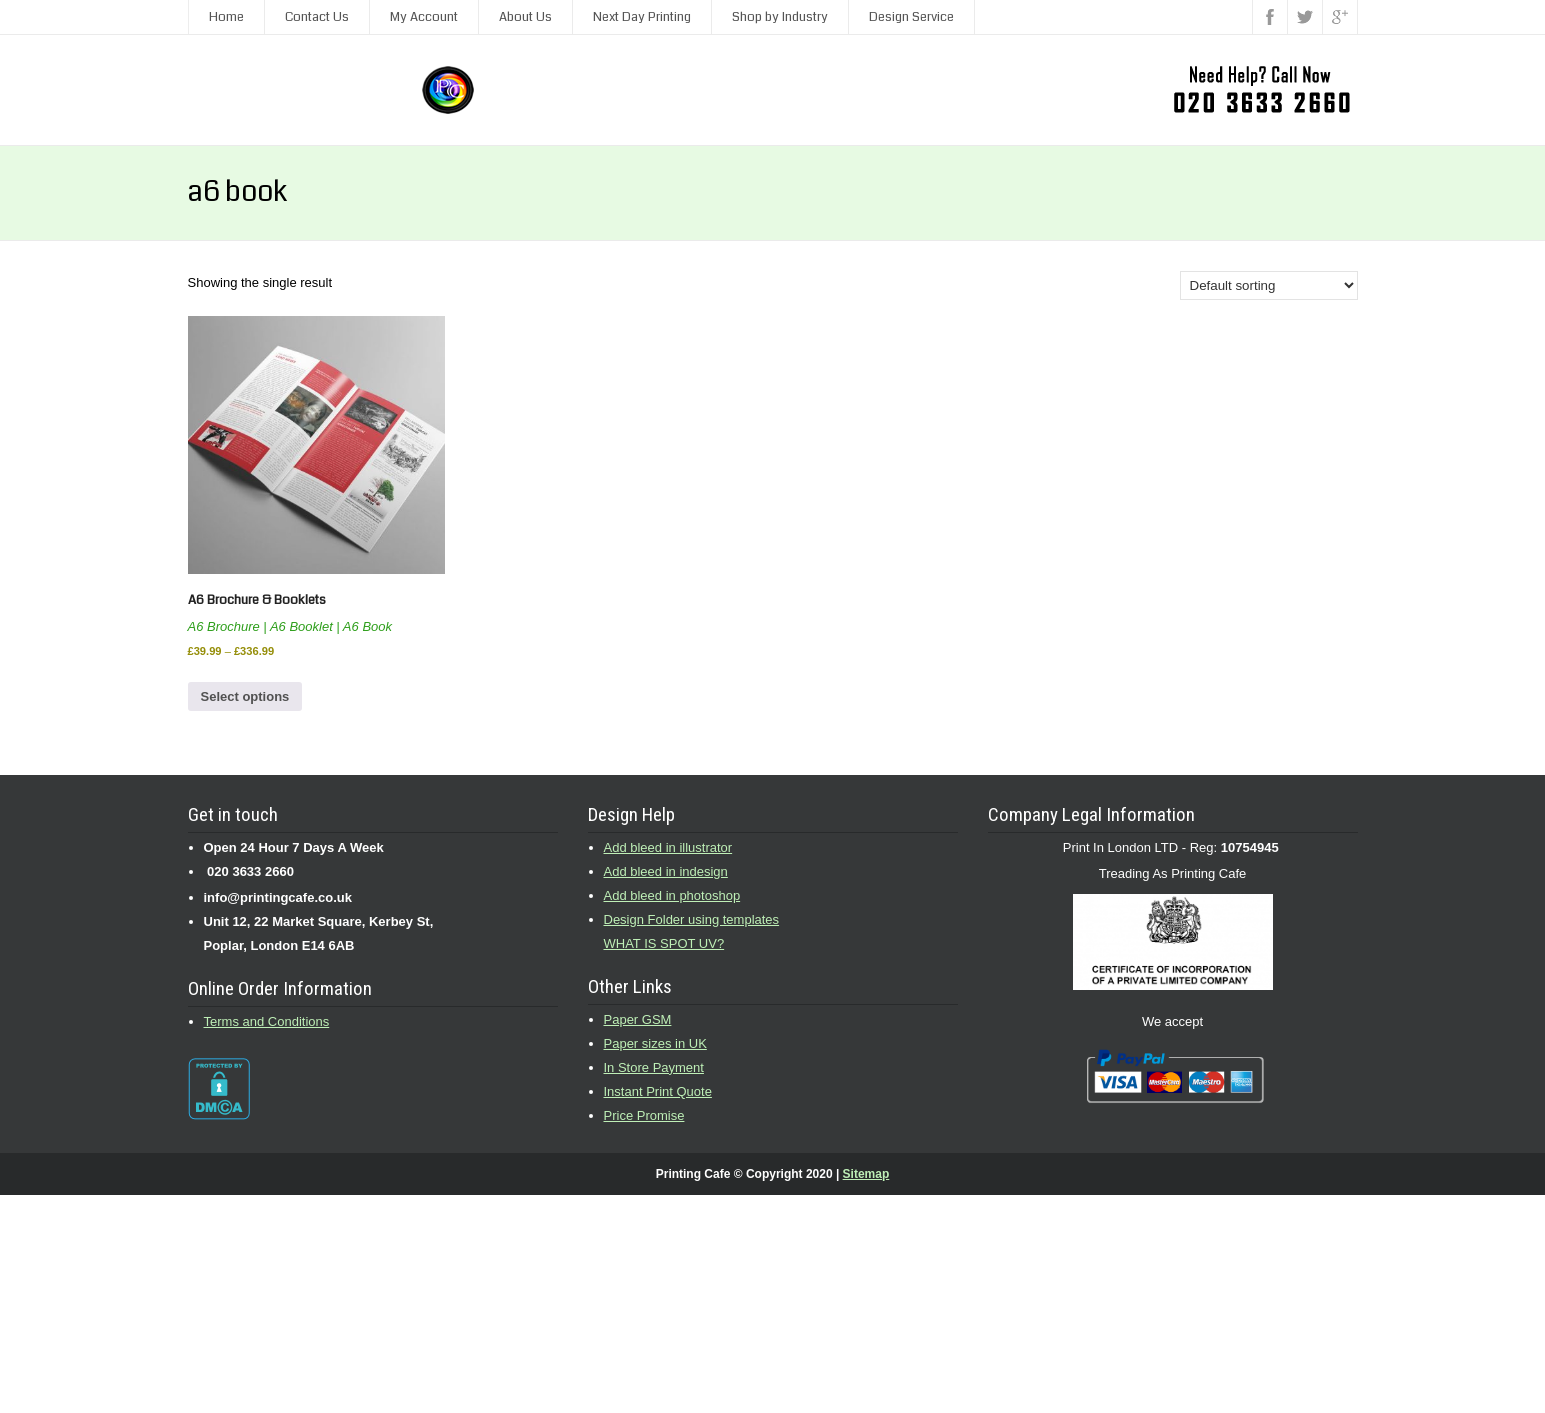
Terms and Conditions (267, 1021)
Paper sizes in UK (655, 1043)
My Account (424, 17)
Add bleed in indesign (666, 871)
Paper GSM (638, 1019)
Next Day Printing (642, 17)
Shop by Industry (780, 17)
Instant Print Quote (658, 1091)
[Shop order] (1269, 285)
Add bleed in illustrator (668, 847)
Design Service (911, 17)
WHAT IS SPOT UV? (664, 943)
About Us (525, 17)
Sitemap (866, 1174)
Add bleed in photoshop (672, 895)
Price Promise (644, 1115)
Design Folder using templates (692, 919)
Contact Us (317, 17)
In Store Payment (654, 1067)
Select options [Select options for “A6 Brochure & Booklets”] (245, 696)
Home (226, 17)
